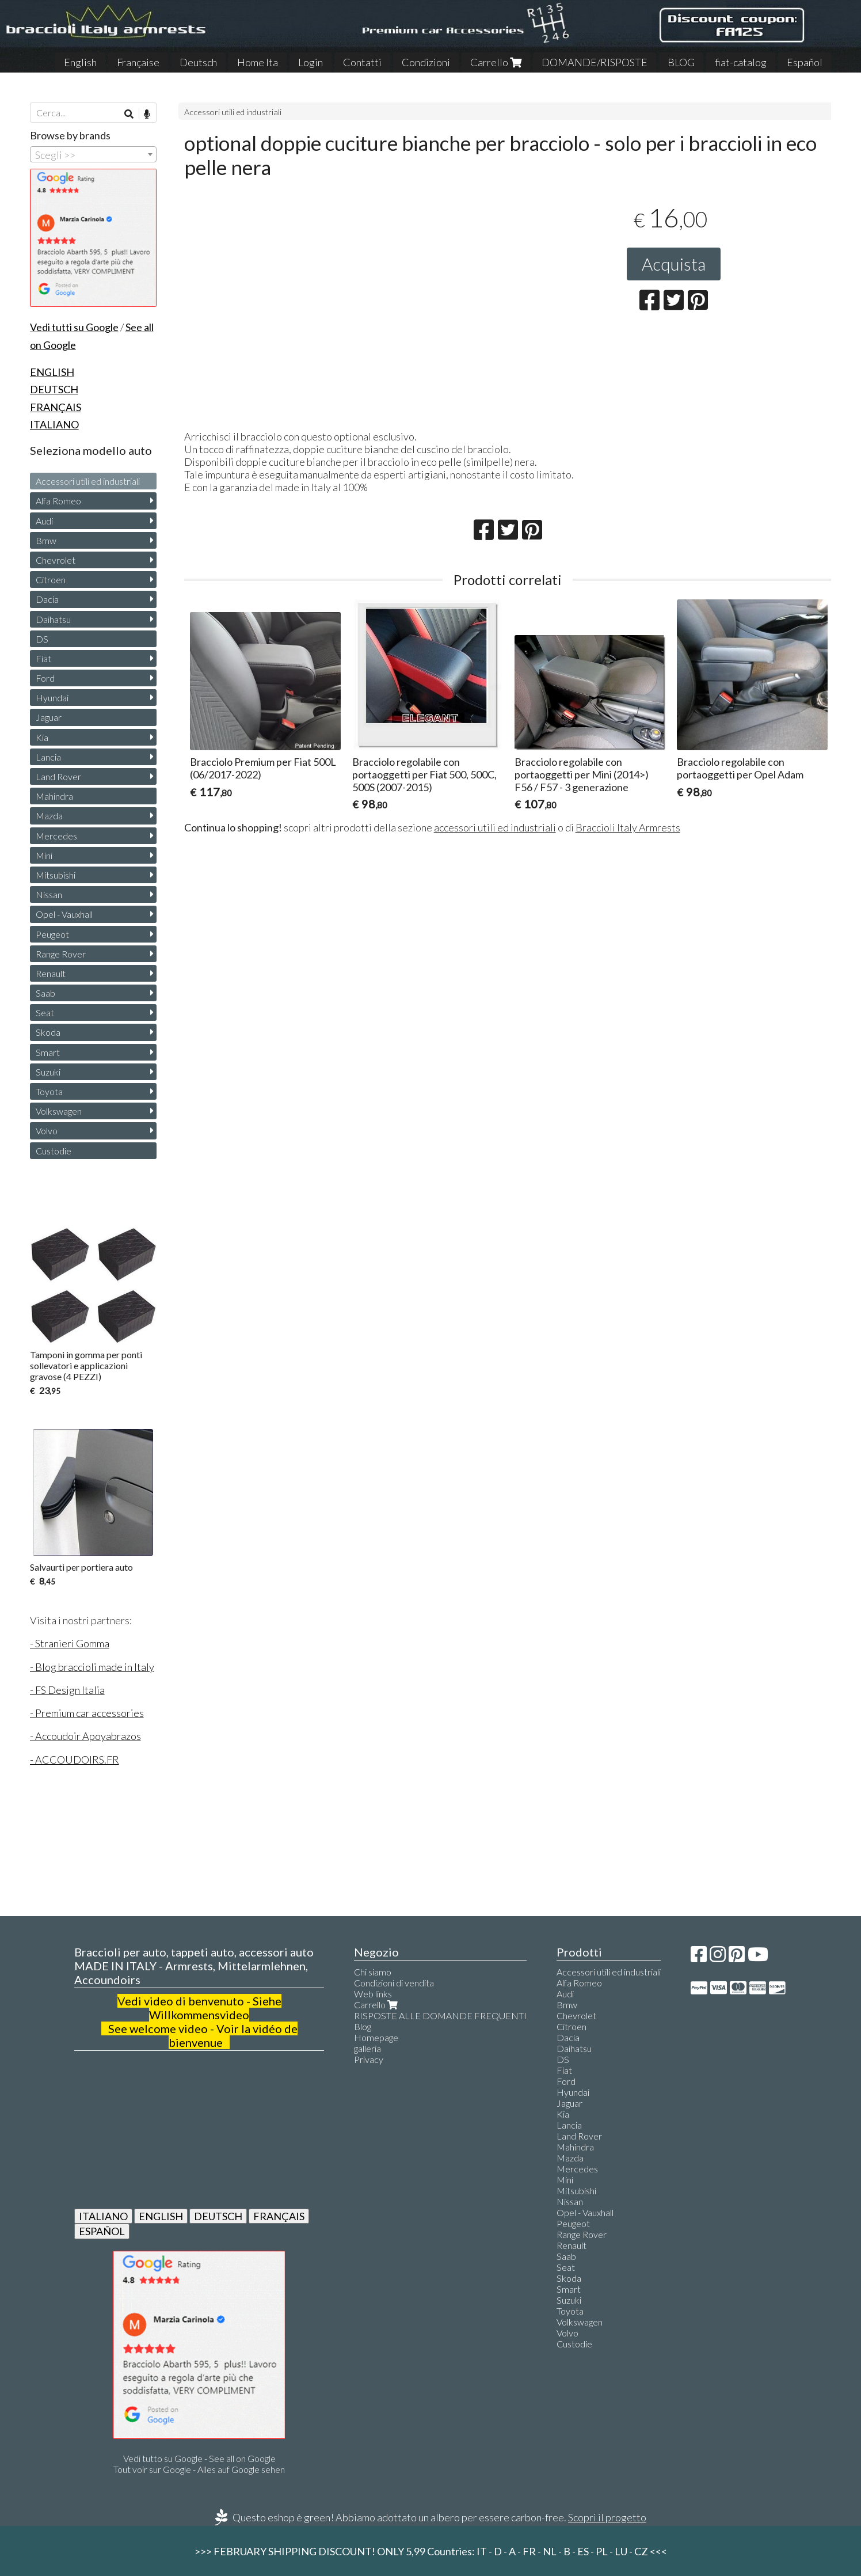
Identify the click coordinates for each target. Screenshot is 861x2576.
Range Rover (61, 953)
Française (138, 62)
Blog (362, 2026)
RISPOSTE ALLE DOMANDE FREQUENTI (440, 2015)
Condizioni (426, 62)
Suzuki (48, 1071)
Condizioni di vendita (394, 1982)
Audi (44, 520)
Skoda (48, 1032)
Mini (44, 855)
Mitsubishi (55, 874)
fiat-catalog (741, 62)
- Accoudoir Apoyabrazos (85, 1736)
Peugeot (52, 934)
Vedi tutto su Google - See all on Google (199, 2458)
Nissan (49, 894)
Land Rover (58, 776)
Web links (373, 1993)
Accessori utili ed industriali (232, 112)
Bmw (46, 540)
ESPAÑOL (102, 2231)
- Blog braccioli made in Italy (92, 1667)
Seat (45, 1012)
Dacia (47, 599)
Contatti (362, 62)
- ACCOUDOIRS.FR (74, 1759)
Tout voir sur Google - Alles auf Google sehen (199, 2469)
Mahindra (54, 796)
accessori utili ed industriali (495, 827)
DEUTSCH (218, 2216)
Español (804, 62)
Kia (42, 737)
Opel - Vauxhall (64, 914)
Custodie (53, 1150)
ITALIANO (103, 2216)
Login (310, 62)
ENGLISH (161, 2216)
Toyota (49, 1091)
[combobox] (93, 154)
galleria (367, 2048)
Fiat (43, 658)
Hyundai (52, 697)
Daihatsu (53, 619)
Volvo (47, 1130)
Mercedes (56, 835)
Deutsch (198, 62)
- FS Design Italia (67, 1690)
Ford (45, 678)
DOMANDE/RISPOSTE (594, 62)
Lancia (48, 756)
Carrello (495, 62)
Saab (45, 992)
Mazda (49, 815)
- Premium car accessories (87, 1713)
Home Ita (257, 62)
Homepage (376, 2037)
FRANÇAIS (278, 2216)
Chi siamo (372, 1971)
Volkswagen (59, 1110)
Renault (51, 973)
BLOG (681, 62)
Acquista (674, 263)
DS (42, 638)
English (80, 62)
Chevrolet (55, 559)
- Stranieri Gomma (69, 1643)
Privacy (368, 2059)
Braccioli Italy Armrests (628, 827)
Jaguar (49, 717)
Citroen (51, 579)
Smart (48, 1052)
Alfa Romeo (58, 500)
